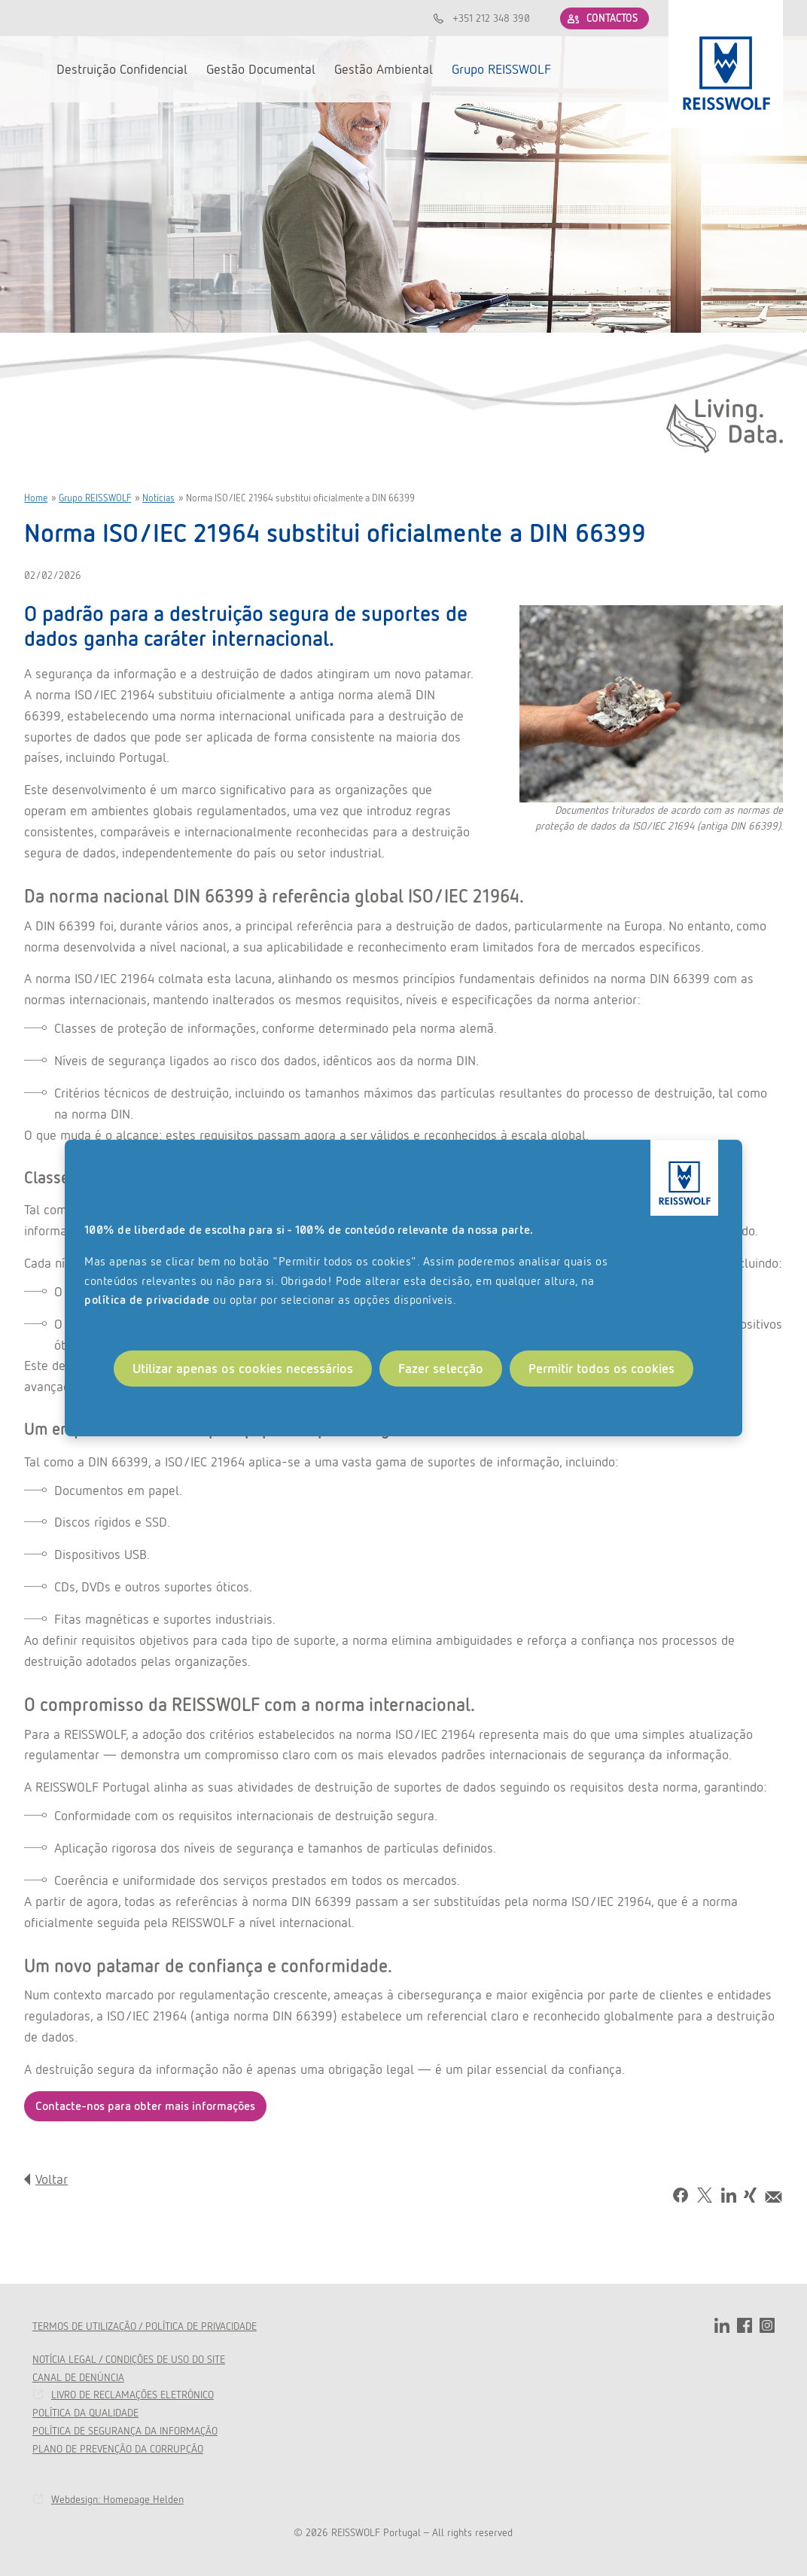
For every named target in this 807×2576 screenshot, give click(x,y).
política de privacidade (147, 1300)
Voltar (51, 2179)
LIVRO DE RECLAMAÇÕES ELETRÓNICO (132, 2395)
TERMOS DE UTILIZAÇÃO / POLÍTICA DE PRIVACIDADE (144, 2326)
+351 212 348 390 (491, 18)
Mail (773, 2197)
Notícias (158, 498)
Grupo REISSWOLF (95, 498)
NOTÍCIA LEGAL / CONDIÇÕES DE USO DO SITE (128, 2359)
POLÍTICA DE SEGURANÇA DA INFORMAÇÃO (125, 2431)
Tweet (705, 2195)
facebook (744, 2325)
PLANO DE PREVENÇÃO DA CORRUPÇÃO (117, 2449)
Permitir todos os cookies (601, 1368)
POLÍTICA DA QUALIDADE (85, 2413)
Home (35, 498)
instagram (767, 2325)
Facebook (680, 2195)
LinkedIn (728, 2195)
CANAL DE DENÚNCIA (78, 2377)
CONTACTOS (612, 18)
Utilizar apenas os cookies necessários (242, 1368)
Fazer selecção (440, 1368)
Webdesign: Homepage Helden (117, 2499)
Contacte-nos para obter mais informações (145, 2106)
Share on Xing (750, 2196)
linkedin (721, 2325)
